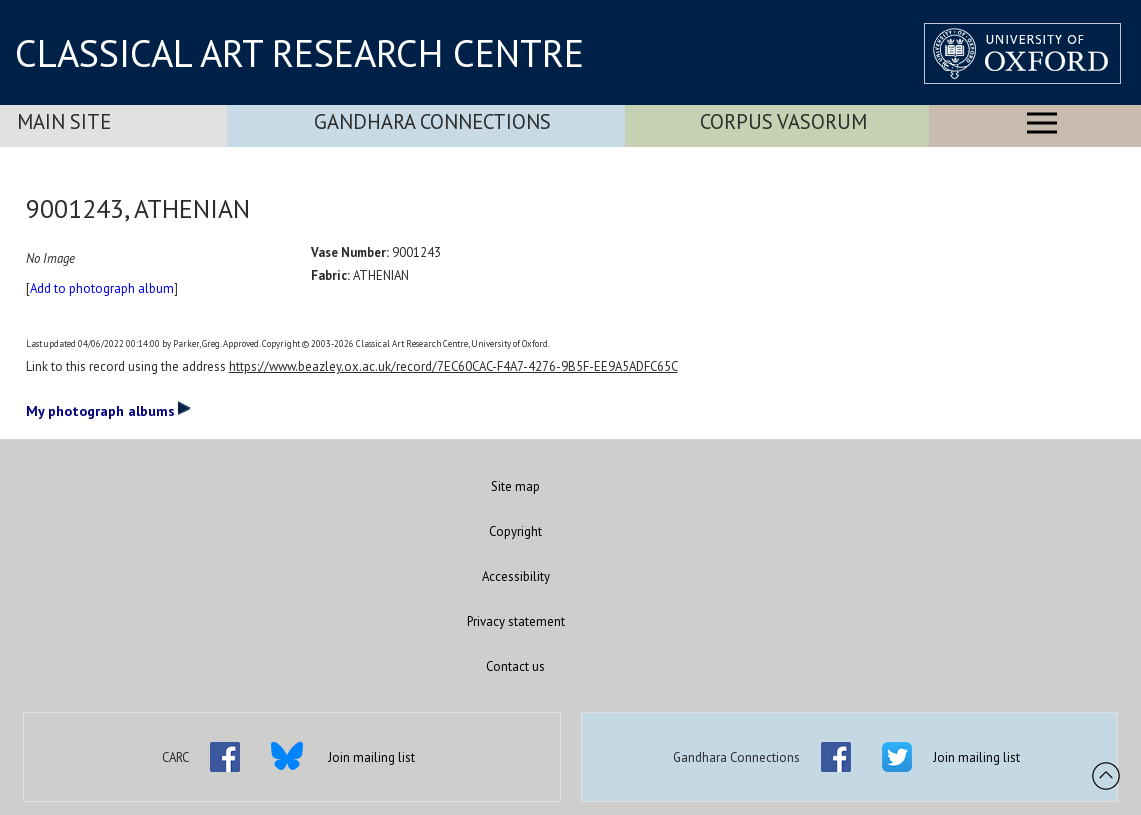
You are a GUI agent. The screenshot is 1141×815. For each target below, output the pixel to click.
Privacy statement (516, 621)
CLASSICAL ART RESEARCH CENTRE (299, 53)
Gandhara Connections (432, 121)
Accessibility (516, 576)
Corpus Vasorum (783, 121)
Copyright (515, 531)
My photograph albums (108, 410)
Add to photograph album (102, 288)
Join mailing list (371, 757)
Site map (515, 486)
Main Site (64, 121)
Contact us (515, 666)
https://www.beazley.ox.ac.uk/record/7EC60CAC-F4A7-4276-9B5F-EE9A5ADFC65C (453, 366)
